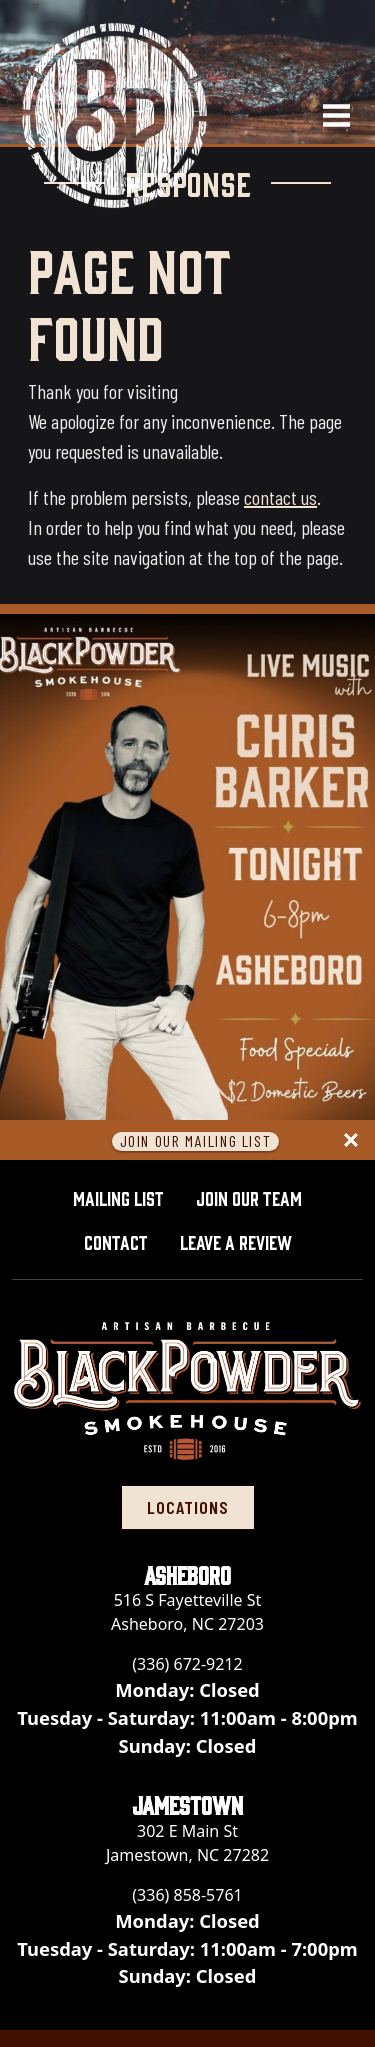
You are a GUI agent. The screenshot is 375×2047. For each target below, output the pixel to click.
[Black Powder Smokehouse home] (114, 115)
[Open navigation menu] (328, 115)
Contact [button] (116, 1241)
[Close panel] (351, 1140)
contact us (280, 497)
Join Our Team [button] (249, 1197)
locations (188, 1507)
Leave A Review (244, 1239)
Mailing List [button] (118, 1197)
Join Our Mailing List (196, 1141)
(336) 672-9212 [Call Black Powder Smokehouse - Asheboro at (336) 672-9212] (187, 1664)
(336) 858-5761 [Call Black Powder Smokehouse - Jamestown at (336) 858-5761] (187, 1895)
